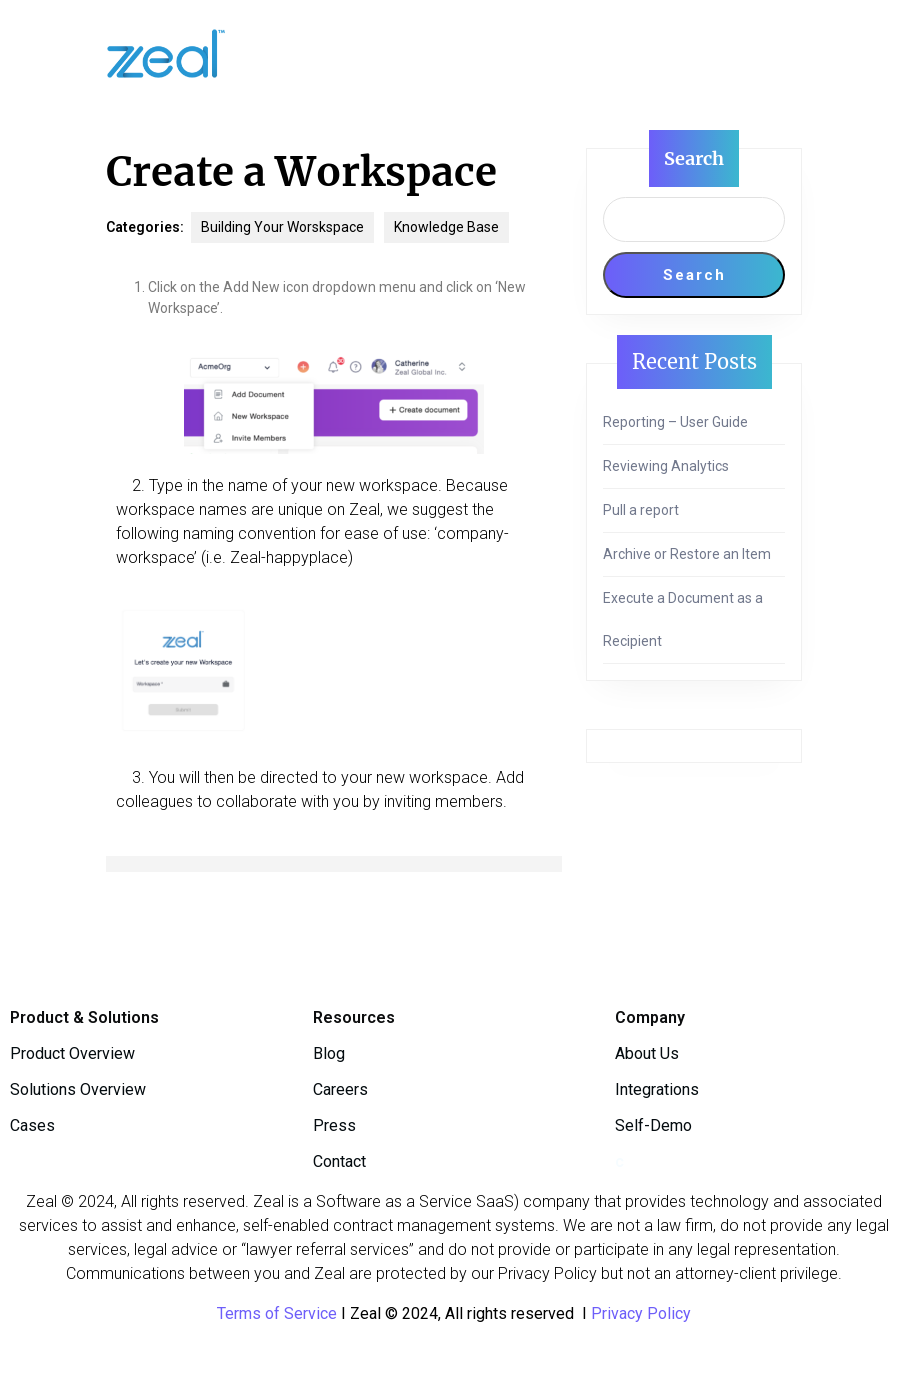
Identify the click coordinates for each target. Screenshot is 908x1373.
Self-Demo (653, 1125)
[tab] (484, 53)
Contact (339, 1161)
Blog (329, 1053)
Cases (32, 1125)
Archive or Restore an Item (687, 554)
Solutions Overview (78, 1089)
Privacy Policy (641, 1313)
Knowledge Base (446, 227)
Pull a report (641, 510)
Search (694, 158)
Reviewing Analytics (666, 466)
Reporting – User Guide (675, 422)
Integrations (657, 1089)
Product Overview (72, 1053)
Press (334, 1125)
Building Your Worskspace (282, 227)
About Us (647, 1053)
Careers (340, 1089)
